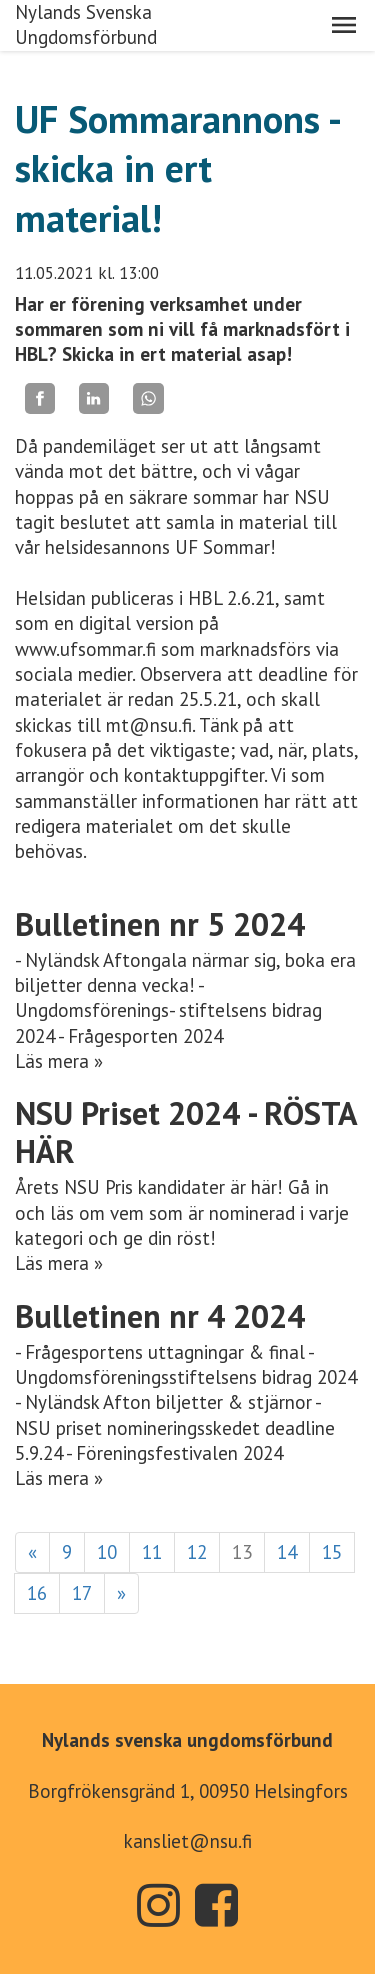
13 (242, 1552)
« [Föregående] (32, 1552)
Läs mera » (59, 1061)
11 (152, 1552)
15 (332, 1552)
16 (37, 1593)
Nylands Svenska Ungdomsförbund (86, 24)
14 (287, 1552)
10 (107, 1552)
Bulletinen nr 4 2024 (160, 1316)
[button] (344, 25)
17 (82, 1593)
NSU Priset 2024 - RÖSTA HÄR (186, 1132)
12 (197, 1552)
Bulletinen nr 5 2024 (160, 924)
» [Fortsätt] (121, 1593)
